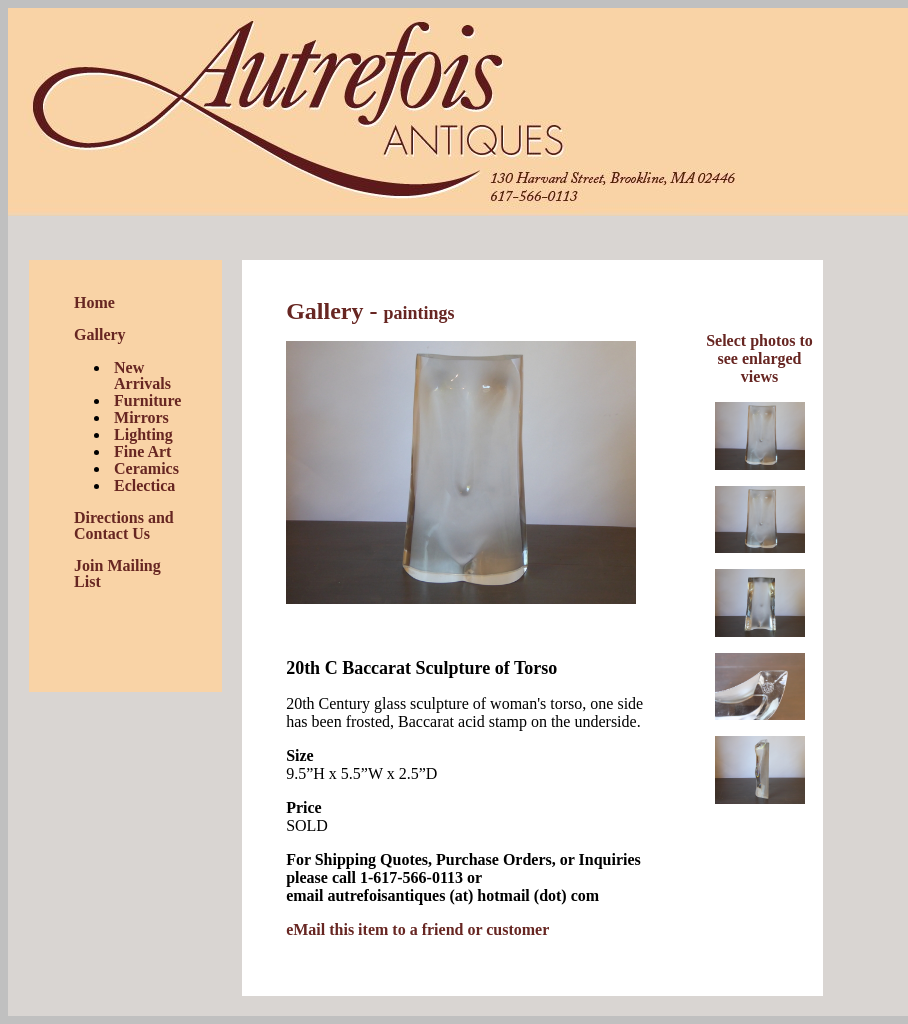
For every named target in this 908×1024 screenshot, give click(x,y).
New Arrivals (142, 375)
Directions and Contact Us (124, 525)
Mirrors (141, 417)
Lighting (143, 434)
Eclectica (144, 485)
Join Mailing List (117, 573)
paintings (418, 313)
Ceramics (146, 468)
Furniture (147, 400)
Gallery (100, 334)
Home (94, 302)
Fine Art (142, 451)
